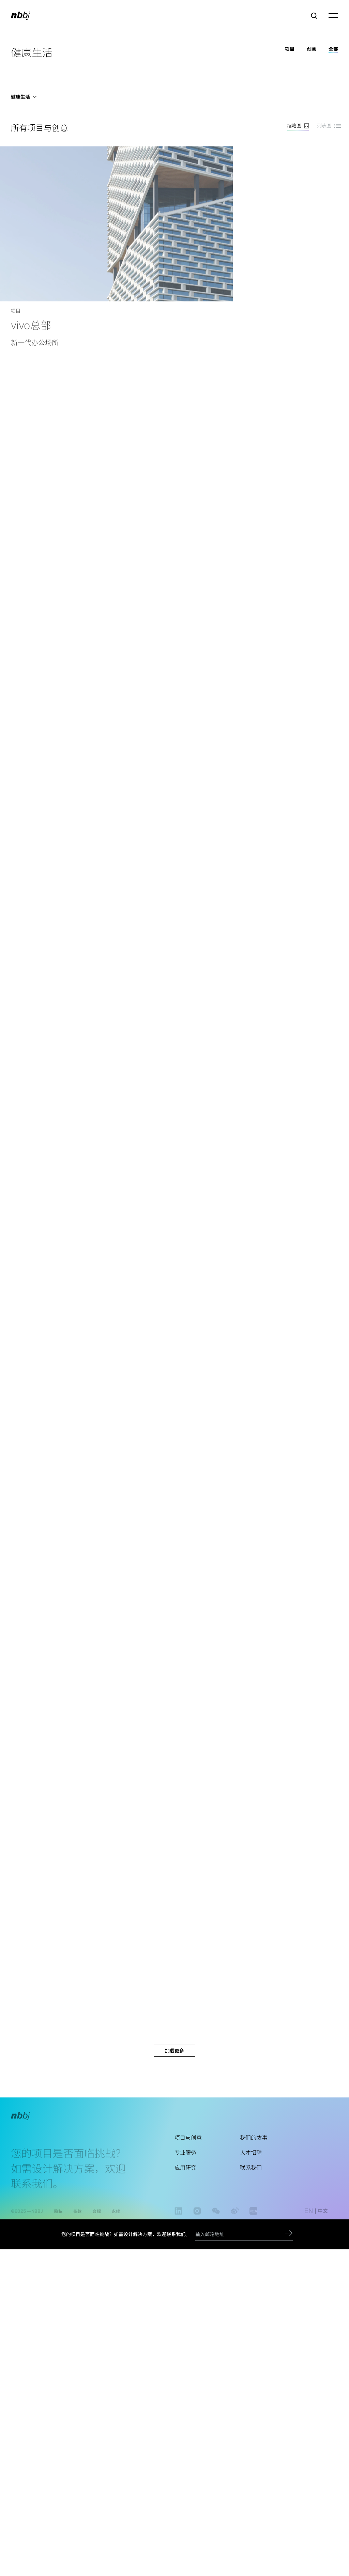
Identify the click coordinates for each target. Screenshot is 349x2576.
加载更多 (174, 2050)
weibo (235, 2217)
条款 (77, 2214)
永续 (116, 2214)
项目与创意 (188, 2148)
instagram (197, 2217)
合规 (97, 2214)
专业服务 (185, 2163)
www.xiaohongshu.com (253, 2217)
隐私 (58, 2214)
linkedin (178, 2217)
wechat (216, 2217)
